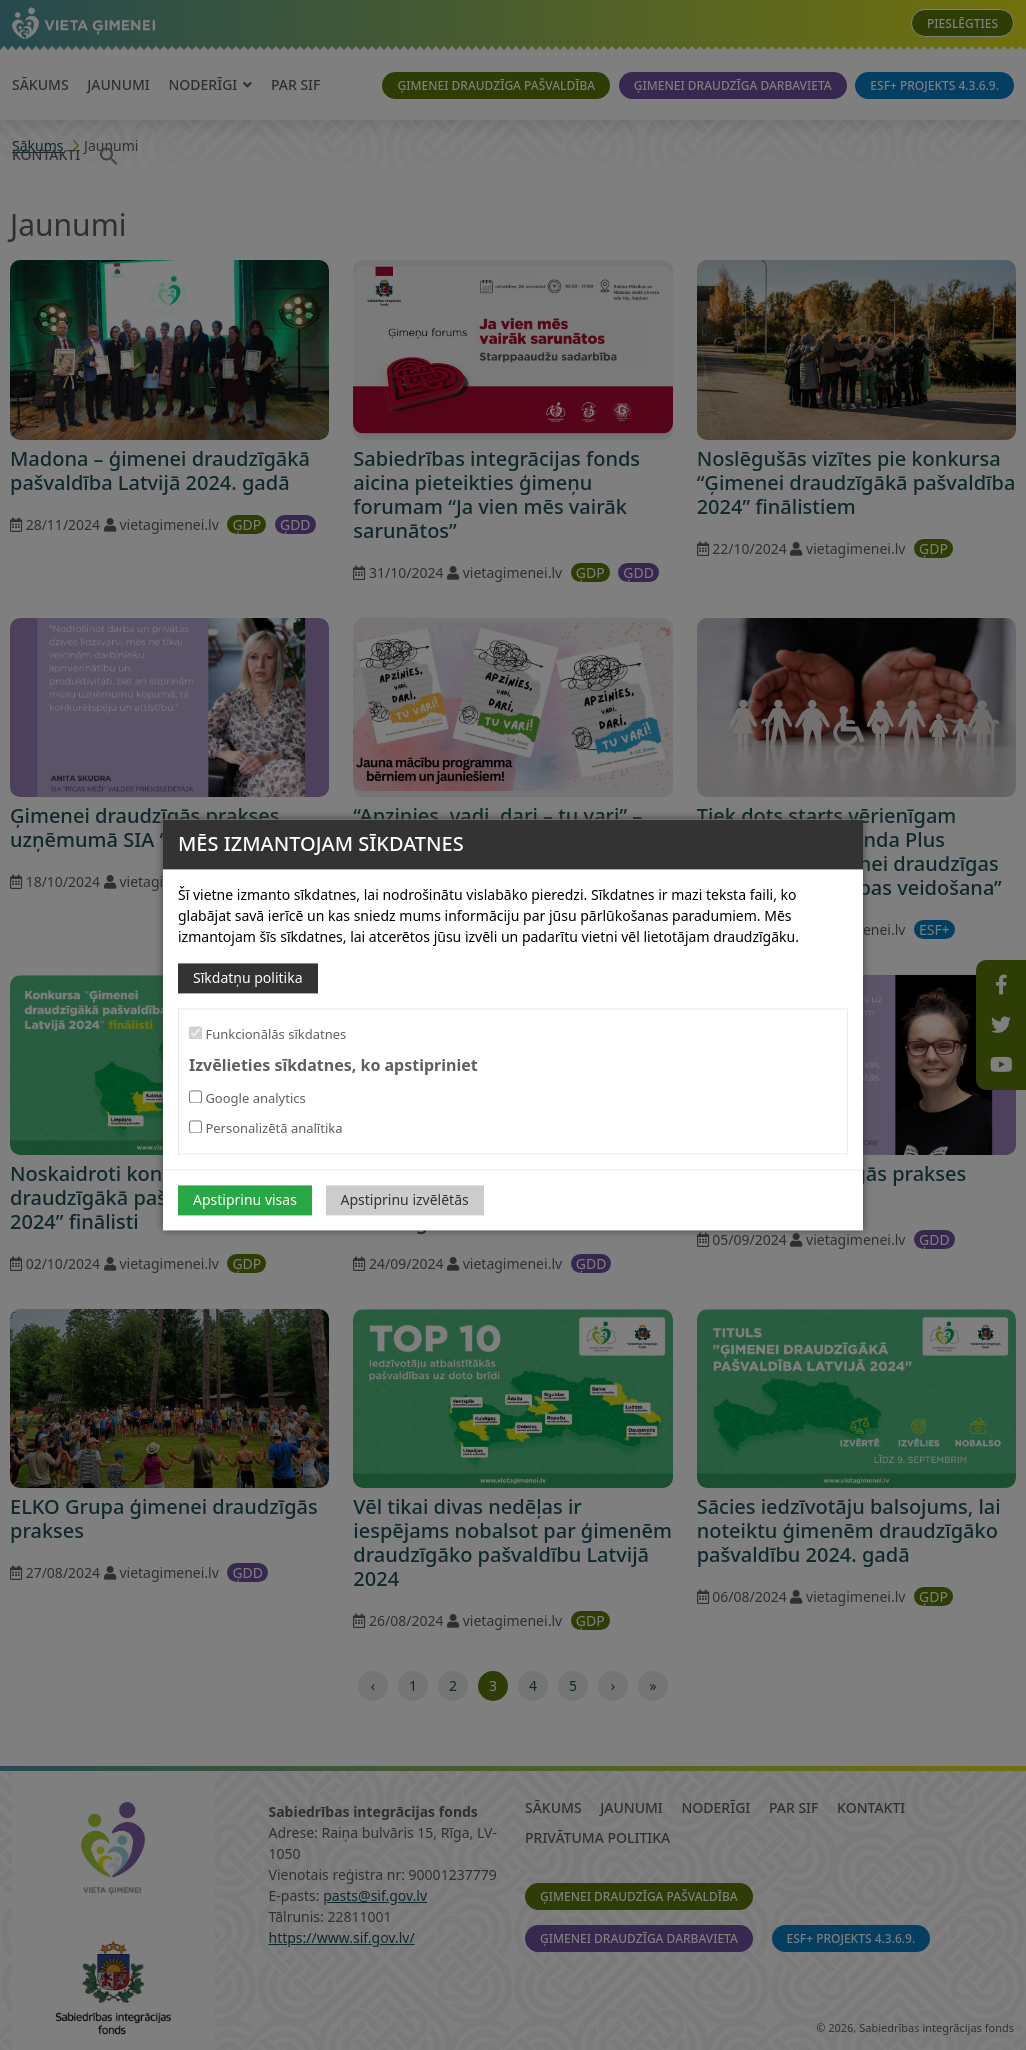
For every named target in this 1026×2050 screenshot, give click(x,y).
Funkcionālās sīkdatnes (267, 1034)
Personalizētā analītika (266, 1129)
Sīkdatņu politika (248, 977)
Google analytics (247, 1099)
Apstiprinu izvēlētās (405, 1200)
